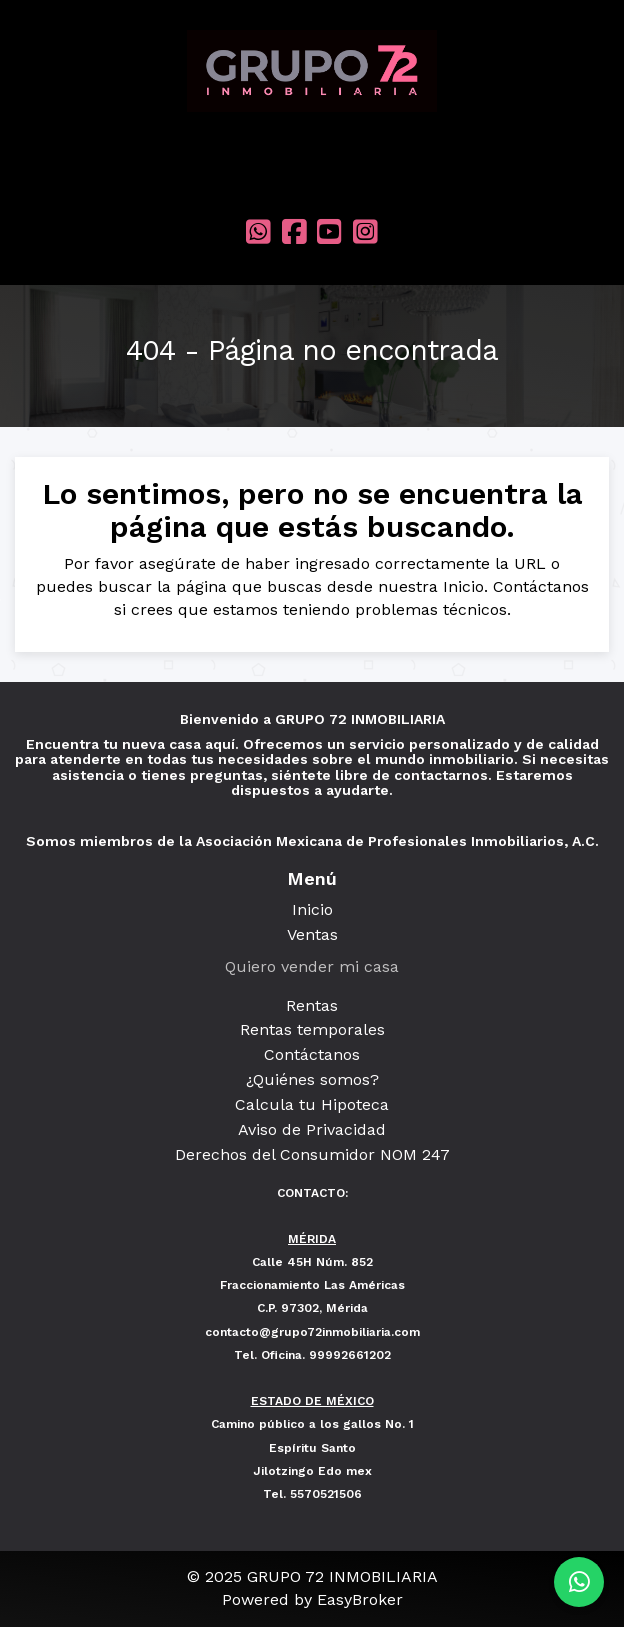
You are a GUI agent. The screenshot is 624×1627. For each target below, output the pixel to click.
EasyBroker (360, 1599)
